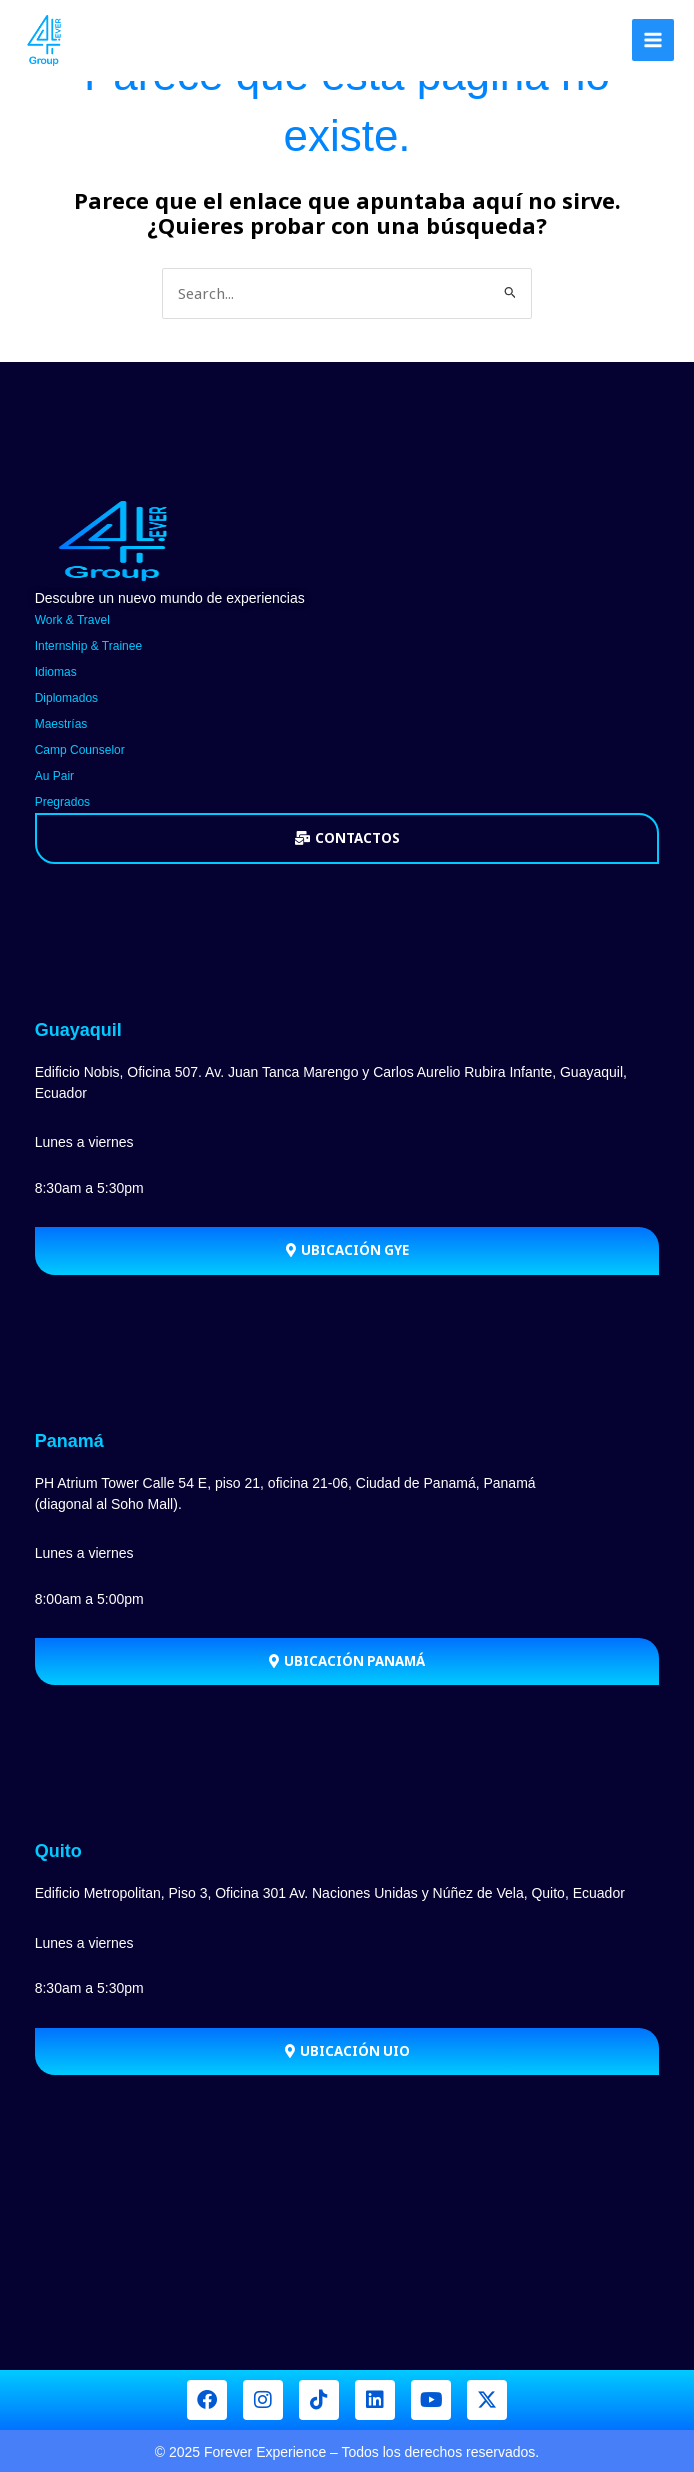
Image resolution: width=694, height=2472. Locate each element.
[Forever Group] (45, 40)
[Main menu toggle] (653, 40)
